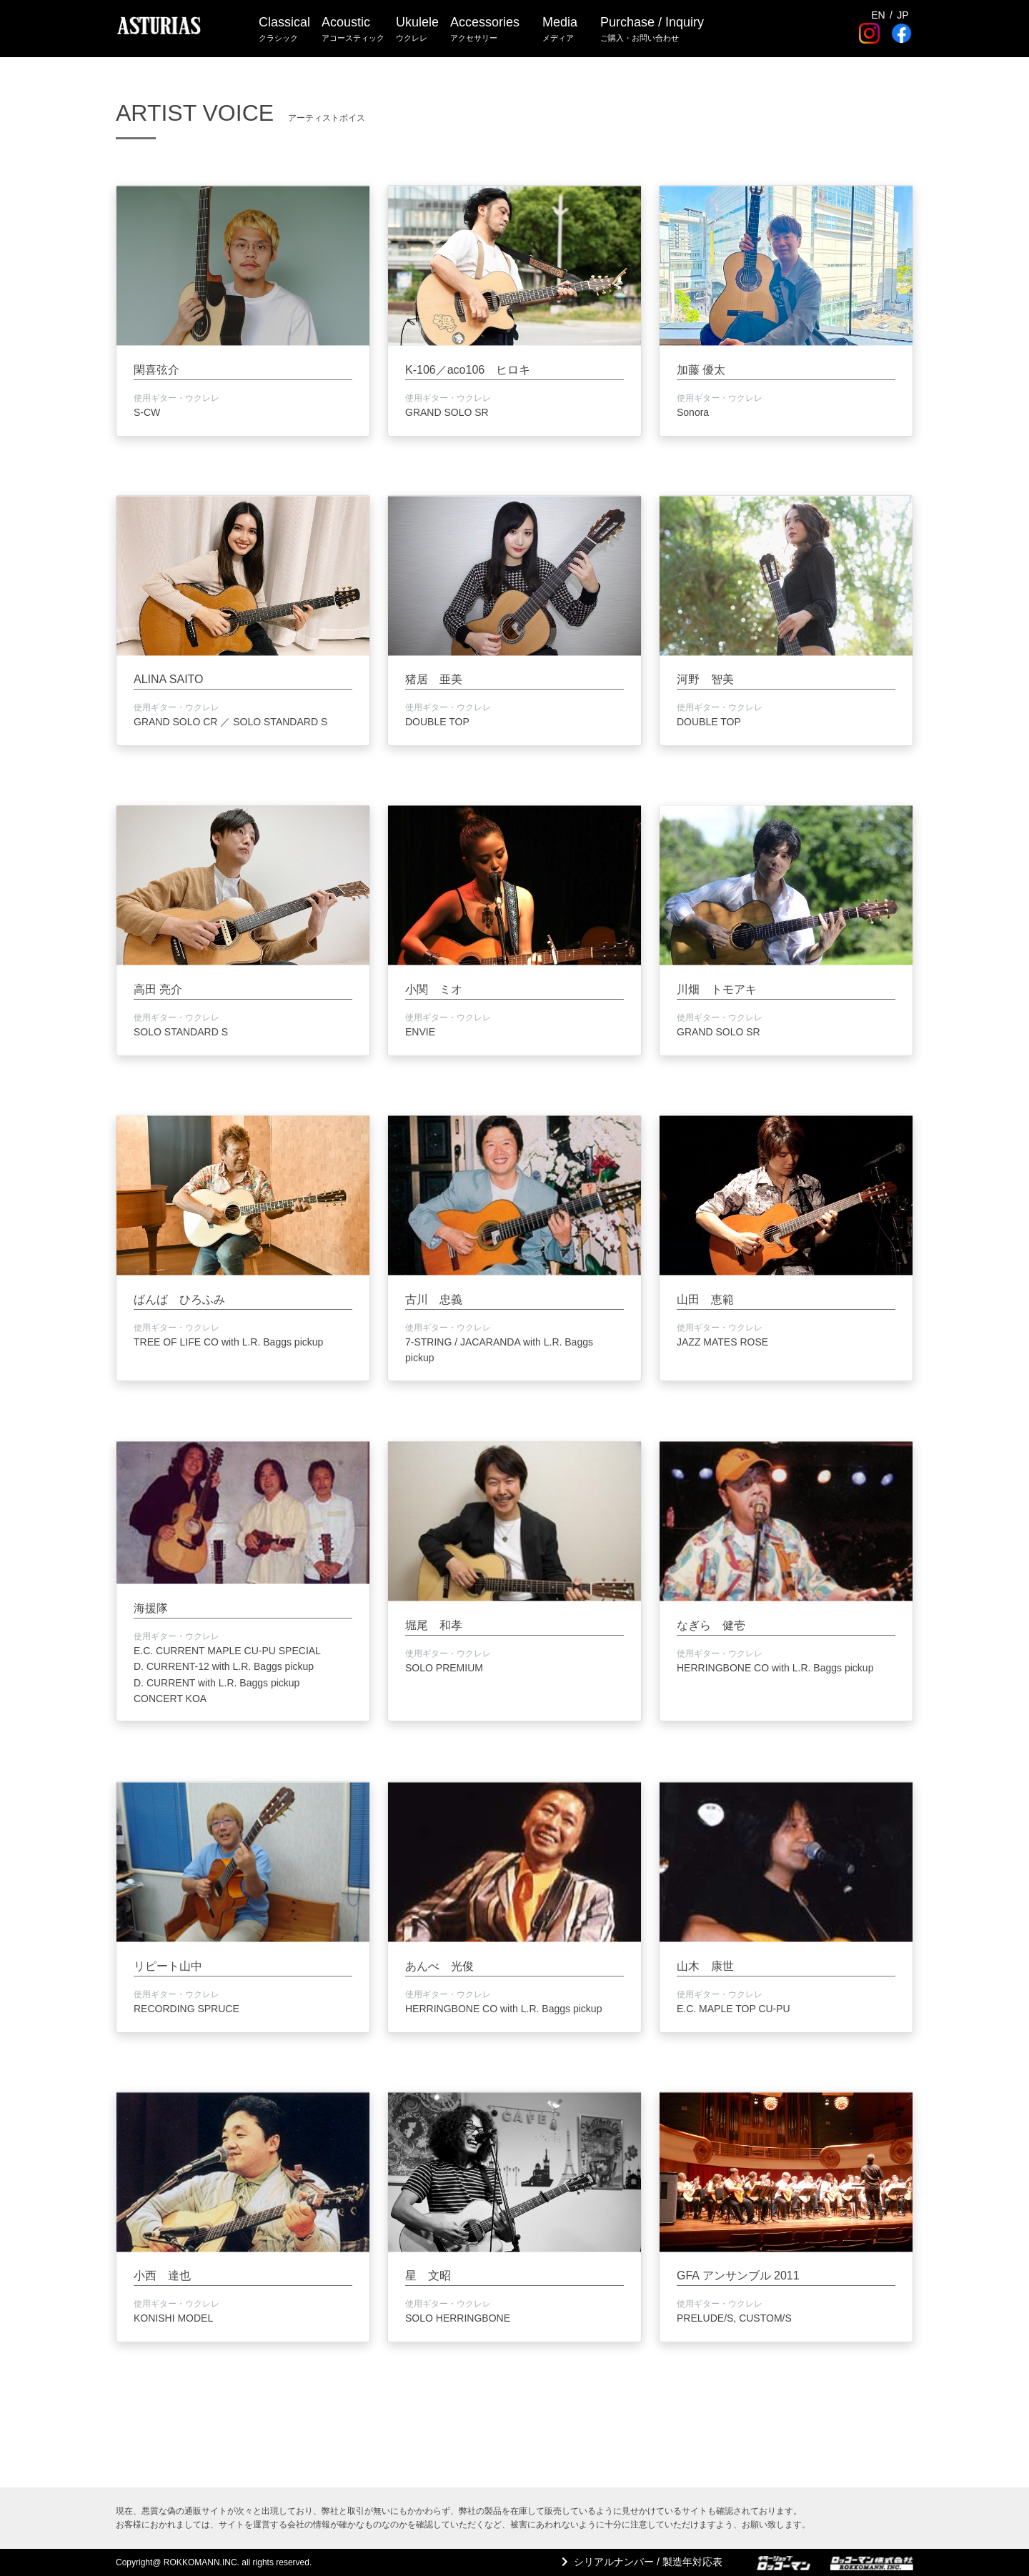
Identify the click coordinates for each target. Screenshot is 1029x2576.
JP (902, 15)
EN (878, 15)
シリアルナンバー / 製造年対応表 (648, 2561)
